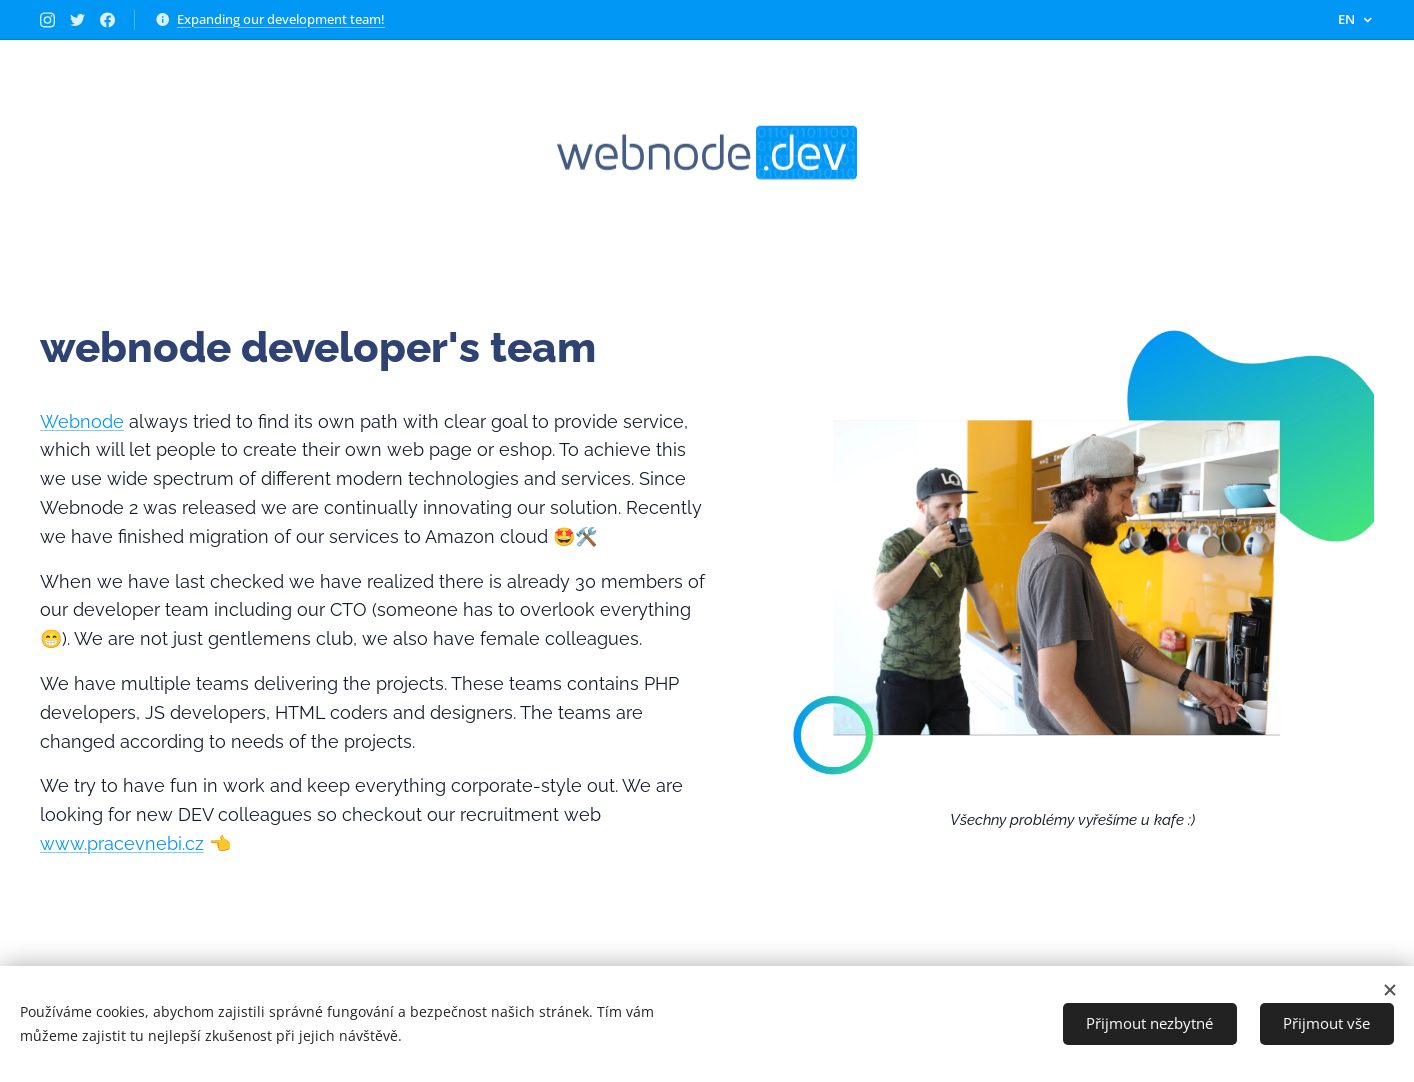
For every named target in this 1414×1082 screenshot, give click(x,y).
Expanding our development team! (281, 19)
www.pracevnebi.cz (122, 843)
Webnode (82, 421)
